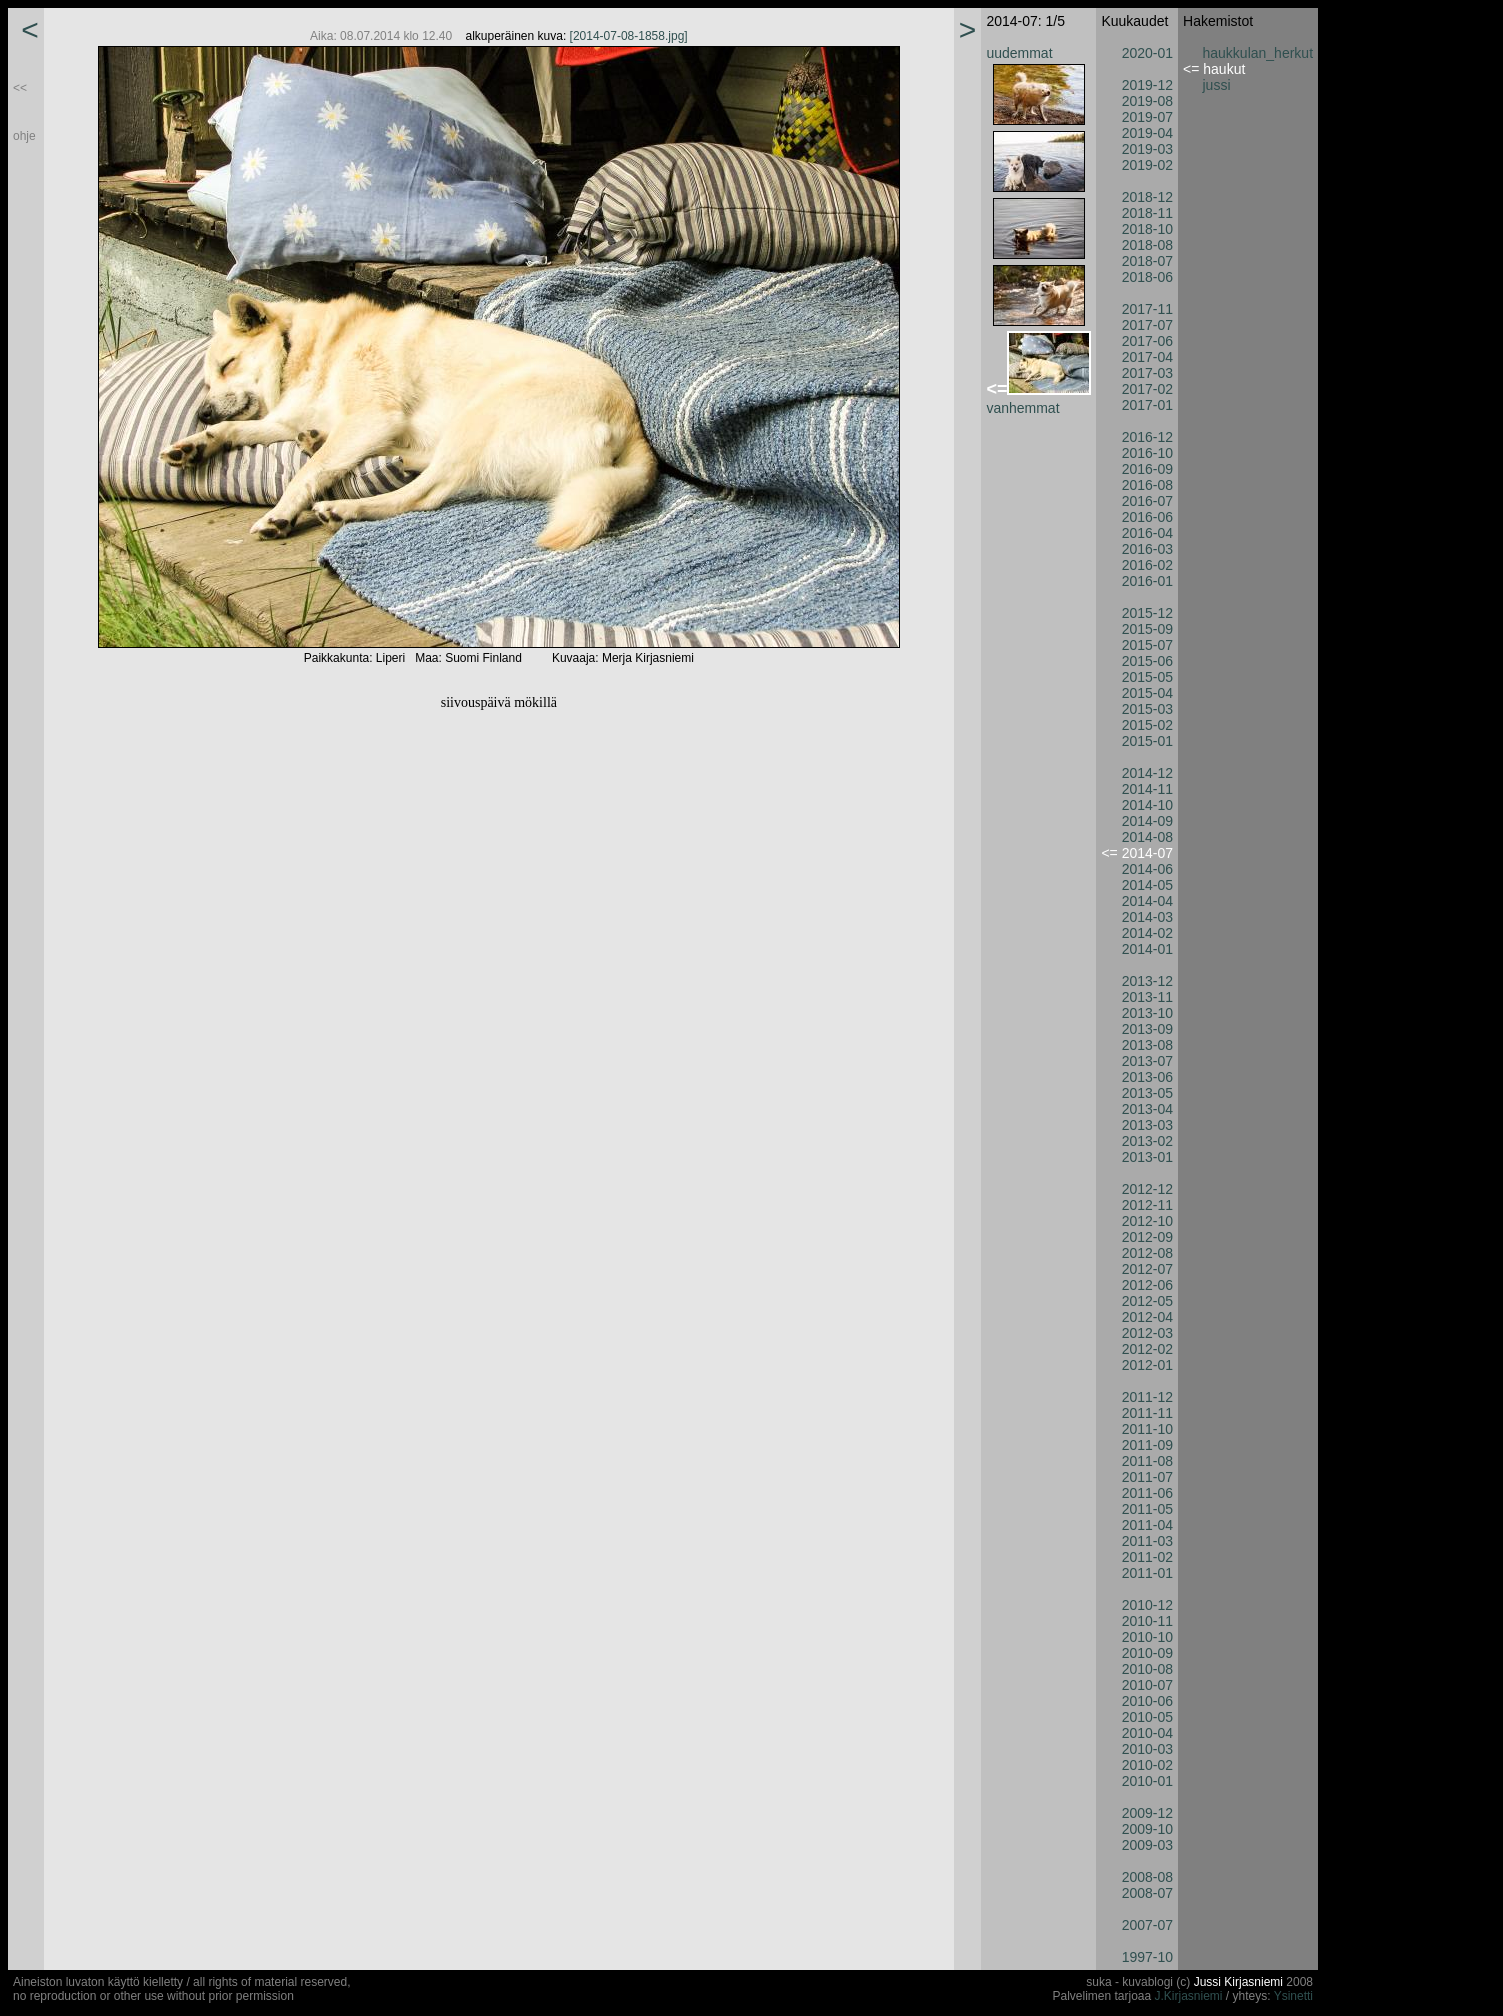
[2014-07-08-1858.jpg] (629, 36)
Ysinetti (1293, 1996)
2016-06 (1147, 517)
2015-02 (1147, 725)
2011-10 (1147, 1429)
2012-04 (1147, 1317)
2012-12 (1147, 1189)
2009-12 (1147, 1813)
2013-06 (1147, 1077)
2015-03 (1147, 709)
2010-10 (1147, 1637)
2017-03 (1147, 373)
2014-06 (1147, 869)
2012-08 (1147, 1253)
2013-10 (1147, 1013)
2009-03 (1147, 1845)
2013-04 (1147, 1109)
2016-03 (1147, 549)
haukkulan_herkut (1258, 53)
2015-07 (1147, 645)
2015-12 (1147, 613)
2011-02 (1147, 1557)
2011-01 (1147, 1573)
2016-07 (1147, 501)
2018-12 (1147, 197)
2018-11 (1147, 213)
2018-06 (1147, 277)
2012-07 (1147, 1269)
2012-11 (1147, 1205)
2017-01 (1147, 405)
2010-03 (1147, 1749)
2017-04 (1147, 357)
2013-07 (1147, 1061)
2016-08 (1147, 485)
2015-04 (1147, 693)
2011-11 (1147, 1413)
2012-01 (1147, 1365)
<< (20, 88)
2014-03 (1147, 917)
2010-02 (1147, 1765)
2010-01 (1147, 1781)
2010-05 (1147, 1717)
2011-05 (1147, 1509)
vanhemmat (1022, 408)
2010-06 (1147, 1701)
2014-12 (1147, 773)
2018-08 (1147, 245)
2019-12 (1147, 85)
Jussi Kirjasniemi (1238, 1982)
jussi (1217, 85)
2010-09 (1147, 1653)
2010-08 (1147, 1669)
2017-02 (1147, 389)
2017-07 (1147, 325)
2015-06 (1147, 661)
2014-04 (1147, 901)
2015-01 (1147, 741)
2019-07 (1147, 117)
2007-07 (1147, 1925)
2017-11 (1147, 309)
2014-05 (1147, 885)
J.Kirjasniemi (1189, 1996)
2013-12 (1147, 981)
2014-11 (1147, 789)
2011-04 (1147, 1525)
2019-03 (1147, 149)
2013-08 (1147, 1045)
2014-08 (1147, 837)
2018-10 (1147, 229)
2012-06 (1147, 1285)
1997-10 (1147, 1957)
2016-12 (1147, 437)
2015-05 (1147, 677)
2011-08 (1147, 1461)
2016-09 (1147, 469)
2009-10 (1147, 1829)
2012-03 (1147, 1333)
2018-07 (1147, 261)
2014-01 (1147, 949)
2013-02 (1147, 1141)
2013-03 (1147, 1125)
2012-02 (1147, 1349)
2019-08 (1147, 101)
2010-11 (1147, 1621)
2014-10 (1147, 805)
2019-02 (1147, 165)
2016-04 (1147, 533)
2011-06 (1147, 1493)
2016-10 (1147, 453)
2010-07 (1147, 1685)
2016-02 (1147, 565)
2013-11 (1147, 997)
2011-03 (1147, 1541)
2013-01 (1147, 1157)
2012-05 (1147, 1301)
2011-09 (1147, 1445)
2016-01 (1147, 581)
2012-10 (1147, 1221)
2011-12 (1147, 1397)
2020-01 (1147, 53)
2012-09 (1147, 1237)
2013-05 (1147, 1093)
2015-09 (1147, 629)
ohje (24, 136)
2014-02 (1147, 933)
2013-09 (1147, 1029)
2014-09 (1147, 821)
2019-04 (1147, 133)
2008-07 (1147, 1893)
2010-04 (1147, 1733)
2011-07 (1147, 1477)
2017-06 (1147, 341)
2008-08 (1147, 1877)
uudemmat (1019, 53)
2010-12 (1147, 1605)
